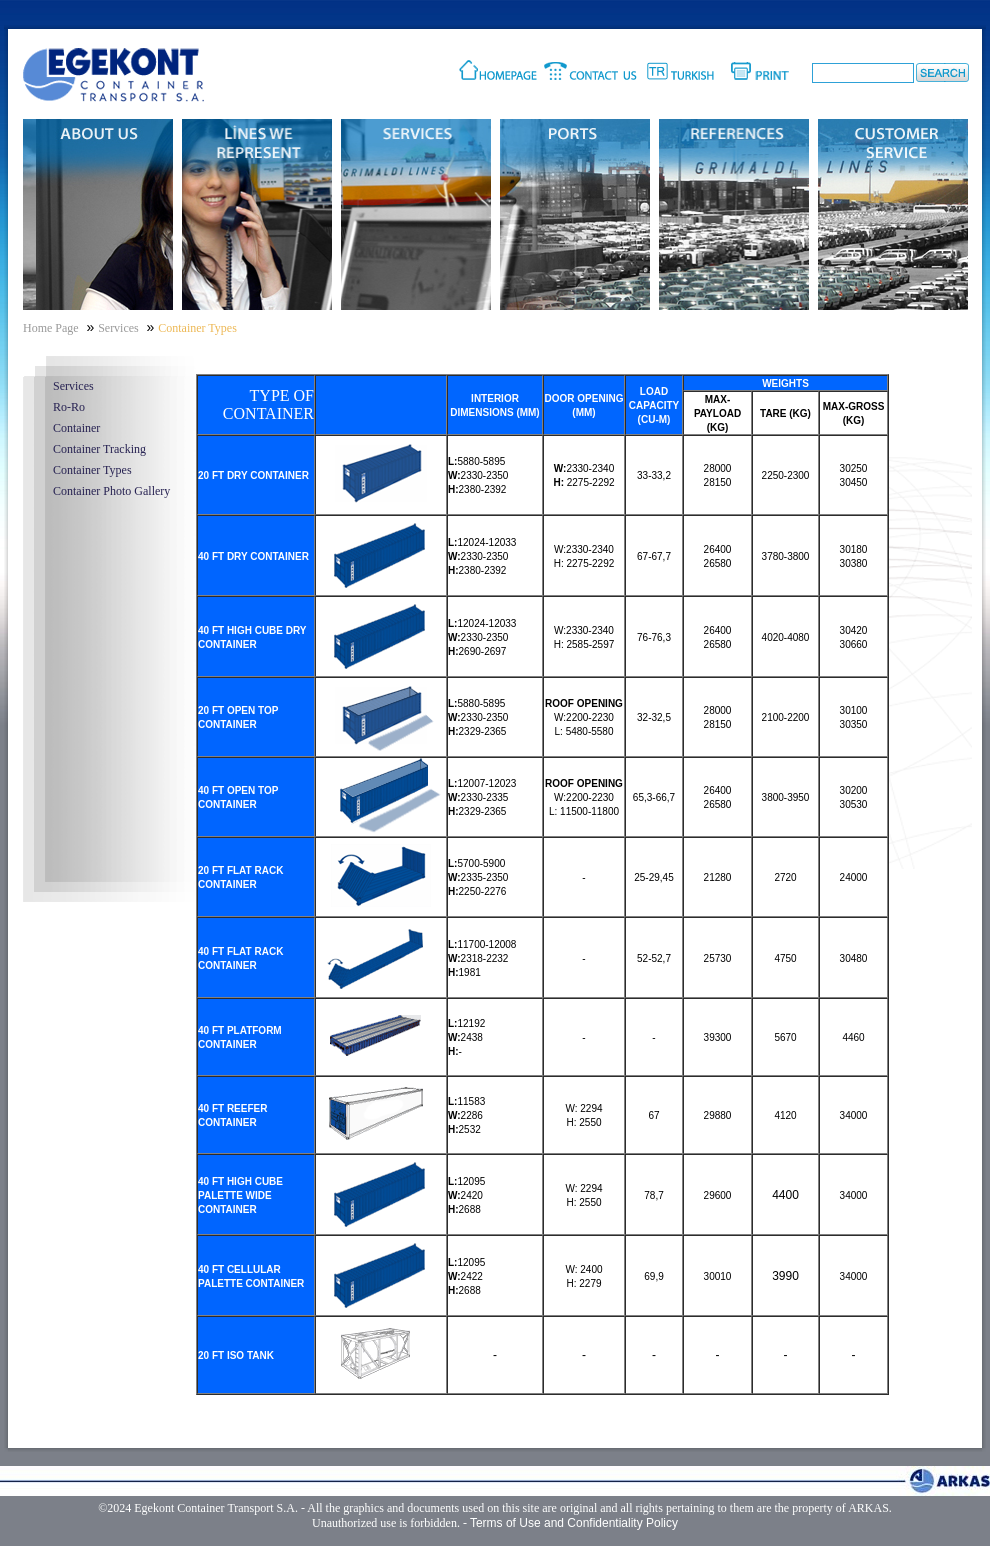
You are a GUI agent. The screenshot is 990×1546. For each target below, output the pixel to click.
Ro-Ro (69, 407)
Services (73, 386)
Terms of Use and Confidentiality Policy (574, 1523)
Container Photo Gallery (111, 491)
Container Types (92, 470)
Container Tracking (99, 449)
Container (76, 428)
